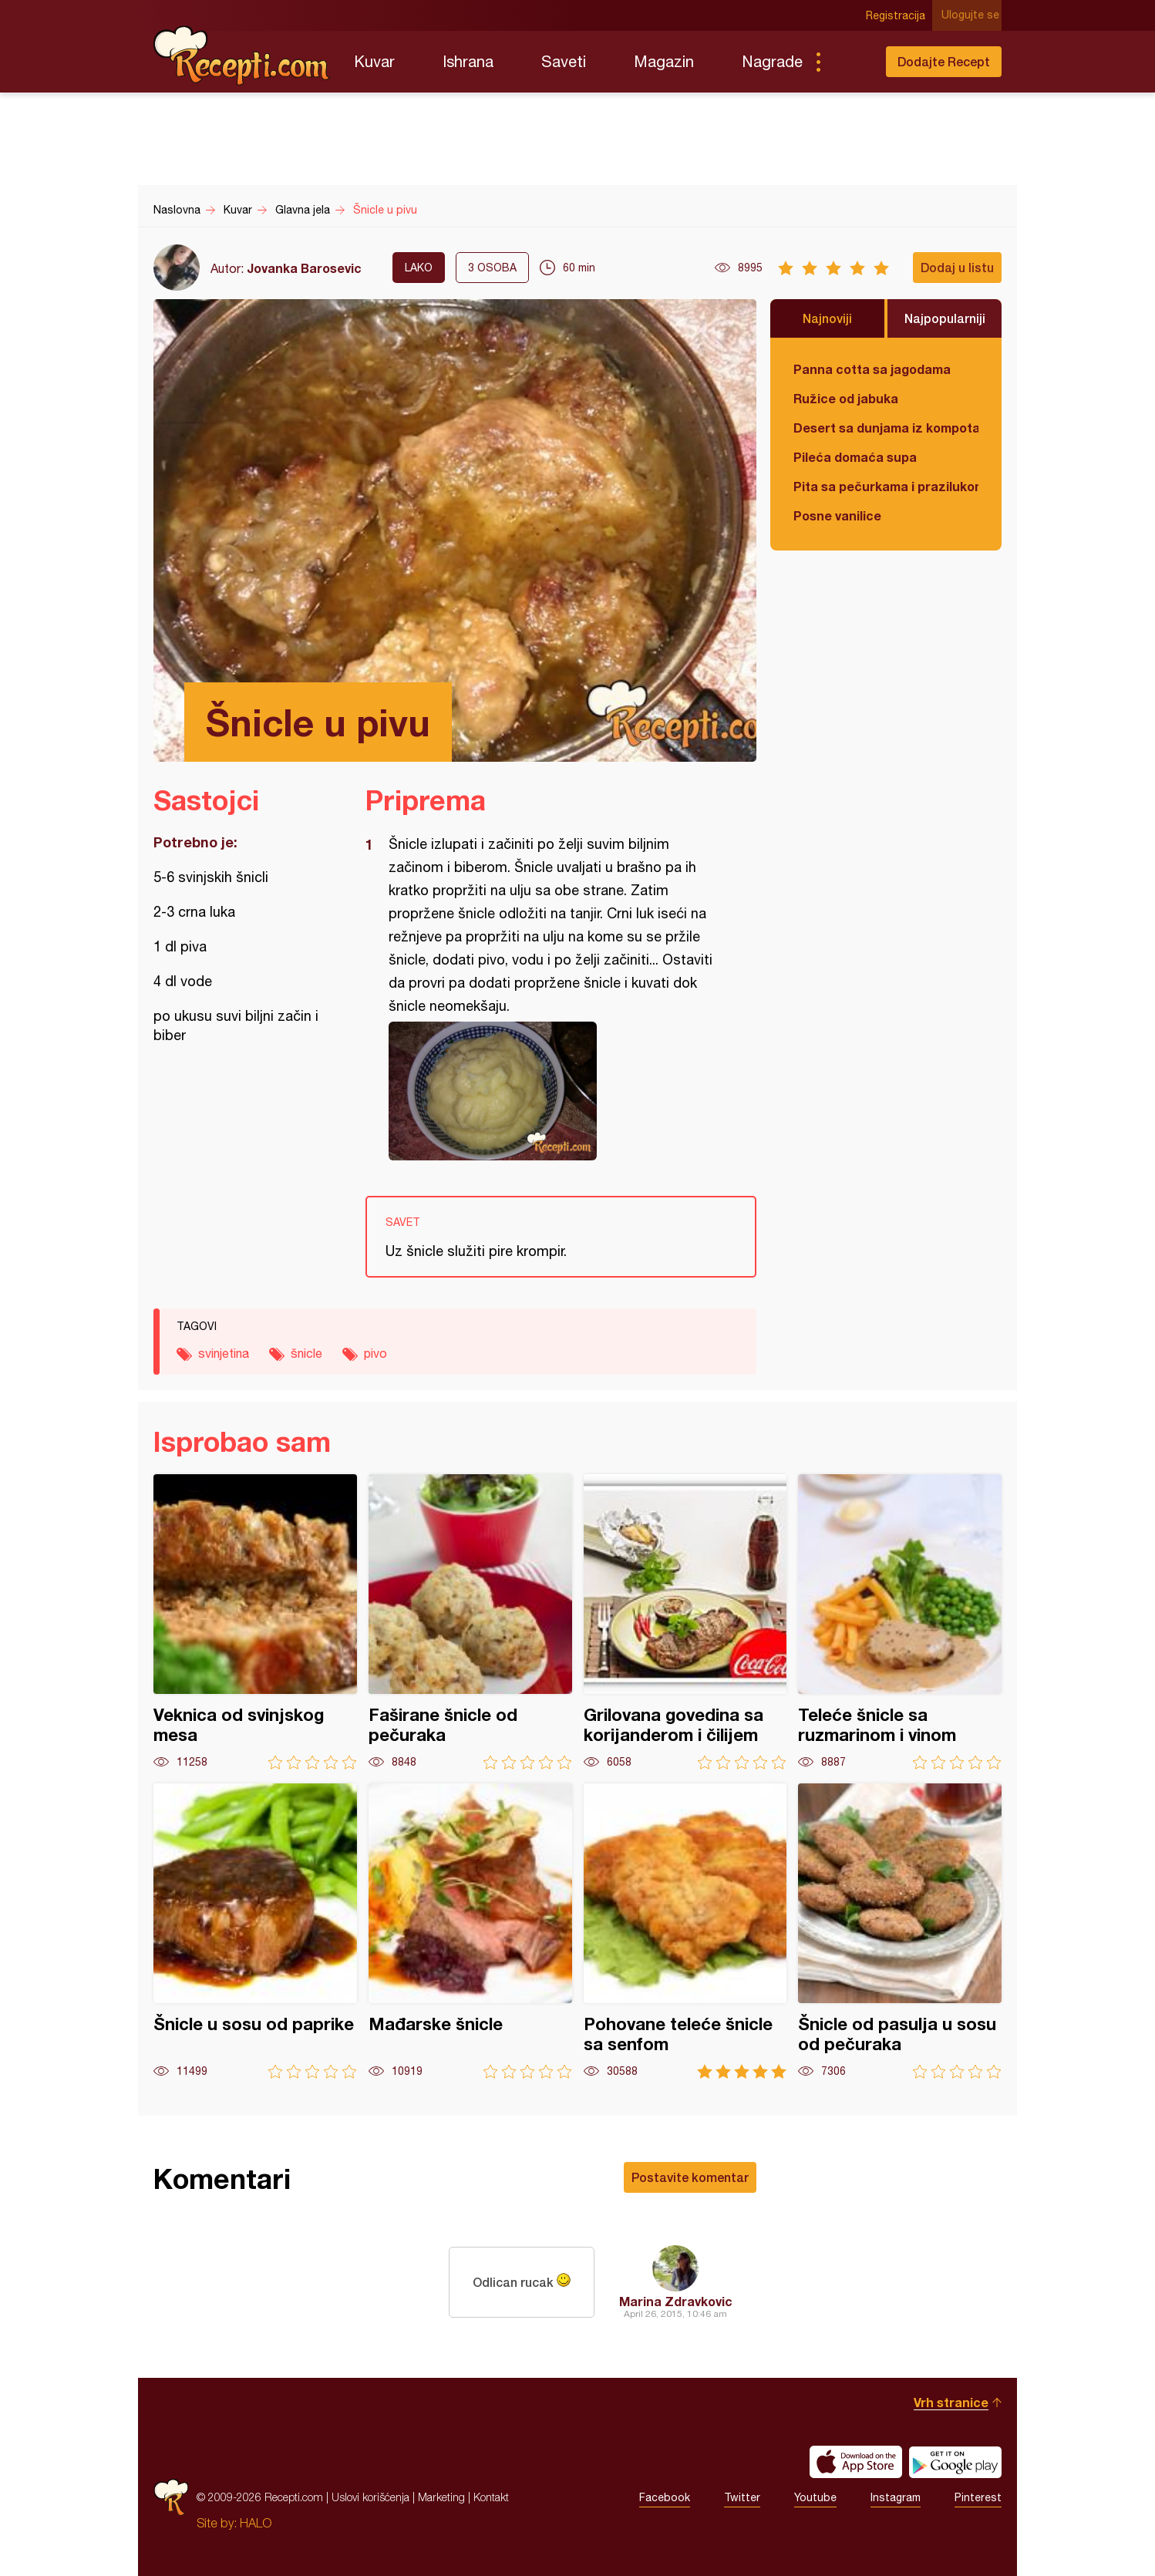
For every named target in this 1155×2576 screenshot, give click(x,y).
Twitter (742, 2497)
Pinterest (978, 2497)
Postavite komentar (690, 2177)
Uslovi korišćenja (370, 2497)
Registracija (898, 15)
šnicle (306, 1353)
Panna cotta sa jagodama (872, 369)
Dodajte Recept (943, 61)
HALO (255, 2523)
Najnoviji (827, 318)
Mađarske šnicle (470, 1931)
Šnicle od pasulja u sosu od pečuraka (900, 1931)
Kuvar (374, 61)
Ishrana (468, 61)
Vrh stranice (951, 2402)
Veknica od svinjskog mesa (255, 1622)
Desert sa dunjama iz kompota (885, 427)
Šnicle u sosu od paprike (255, 1931)
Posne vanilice (837, 515)
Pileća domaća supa (855, 457)
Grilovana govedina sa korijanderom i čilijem (685, 1622)
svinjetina (223, 1353)
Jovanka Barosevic (304, 268)
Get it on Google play (955, 2462)
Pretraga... (849, 61)
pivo (375, 1353)
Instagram (895, 2497)
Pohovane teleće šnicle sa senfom (685, 1931)
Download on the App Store (856, 2462)
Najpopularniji (944, 318)
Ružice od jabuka (845, 398)
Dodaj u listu (957, 267)
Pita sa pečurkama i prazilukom (885, 486)
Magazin (664, 61)
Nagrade (772, 61)
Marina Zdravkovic (675, 2301)
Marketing (441, 2497)
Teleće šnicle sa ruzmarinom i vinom (900, 1622)
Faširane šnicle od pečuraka (470, 1622)
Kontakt (491, 2497)
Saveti (563, 61)
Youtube (815, 2497)
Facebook (664, 2497)
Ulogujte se (973, 15)
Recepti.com (242, 55)
